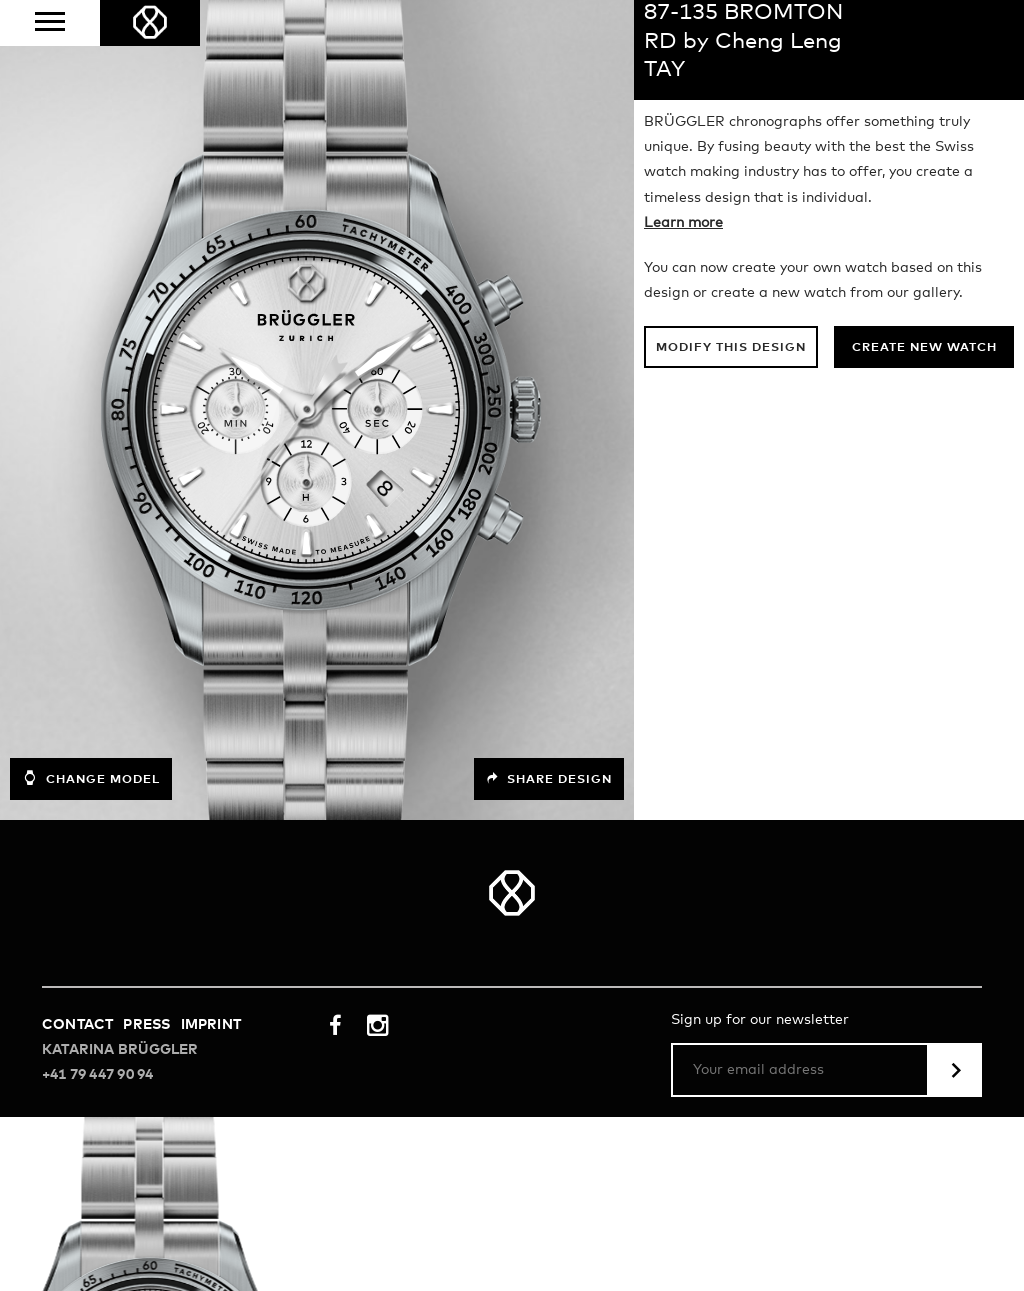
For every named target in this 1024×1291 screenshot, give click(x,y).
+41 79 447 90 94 (97, 1075)
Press (146, 1025)
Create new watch (924, 348)
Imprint (211, 1025)
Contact (77, 1025)
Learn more (683, 223)
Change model (91, 778)
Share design (549, 779)
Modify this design (731, 348)
